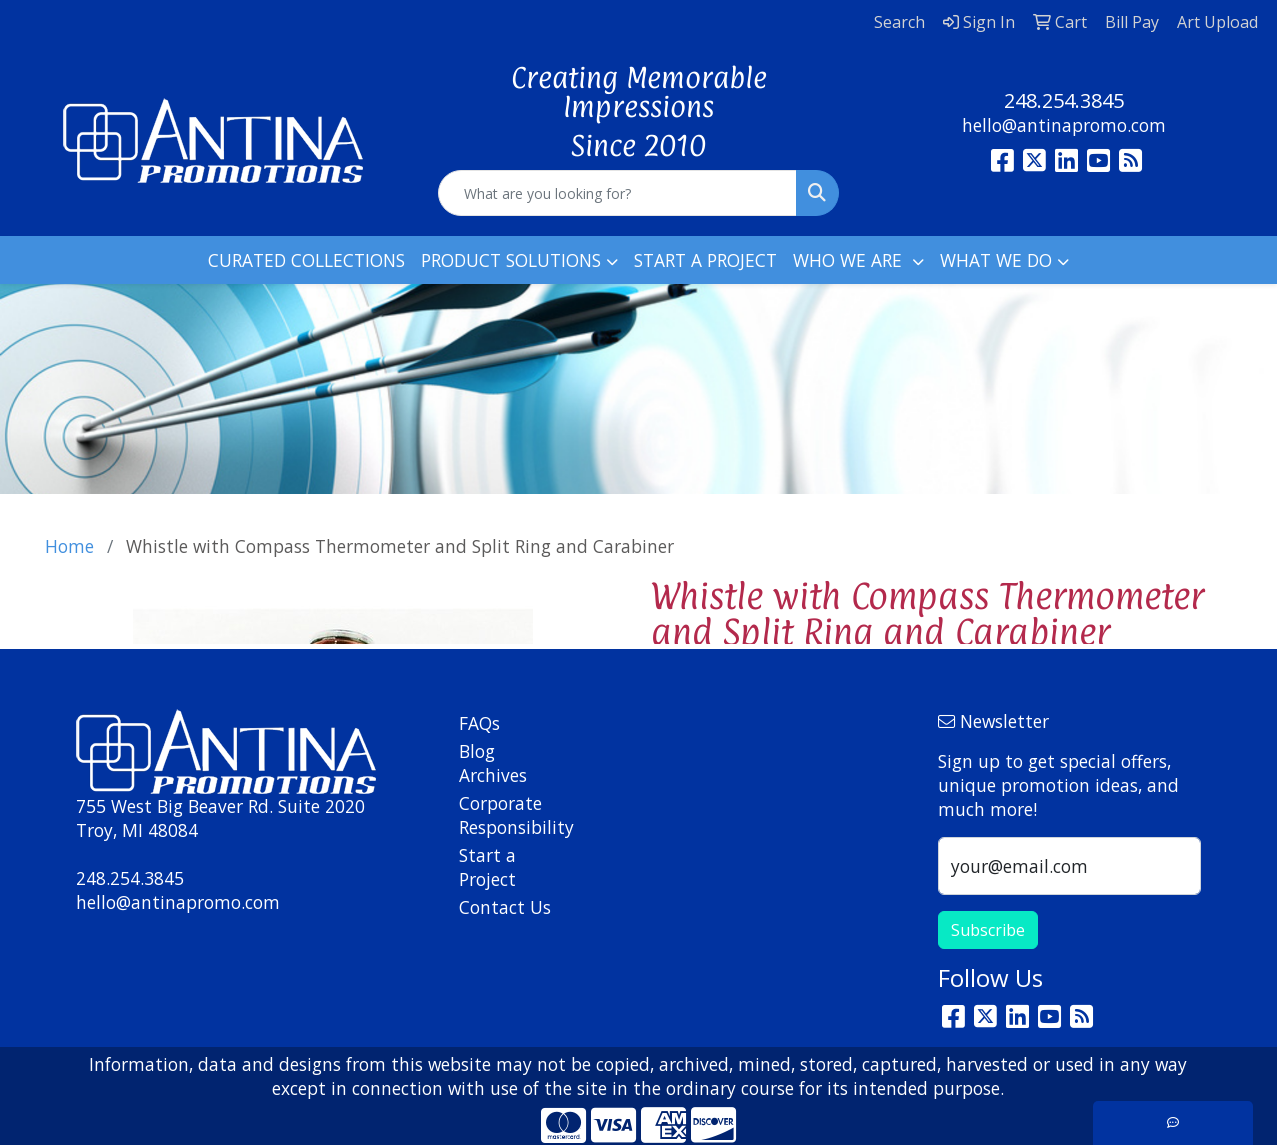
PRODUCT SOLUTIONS (511, 260)
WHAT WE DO (996, 260)
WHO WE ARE (850, 260)
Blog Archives (493, 763)
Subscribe (988, 930)
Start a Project (487, 867)
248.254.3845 (1064, 100)
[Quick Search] (618, 193)
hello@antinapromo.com (1064, 125)
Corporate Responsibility (507, 815)
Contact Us (505, 907)
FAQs (479, 723)
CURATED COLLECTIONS (306, 260)
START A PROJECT (705, 260)
